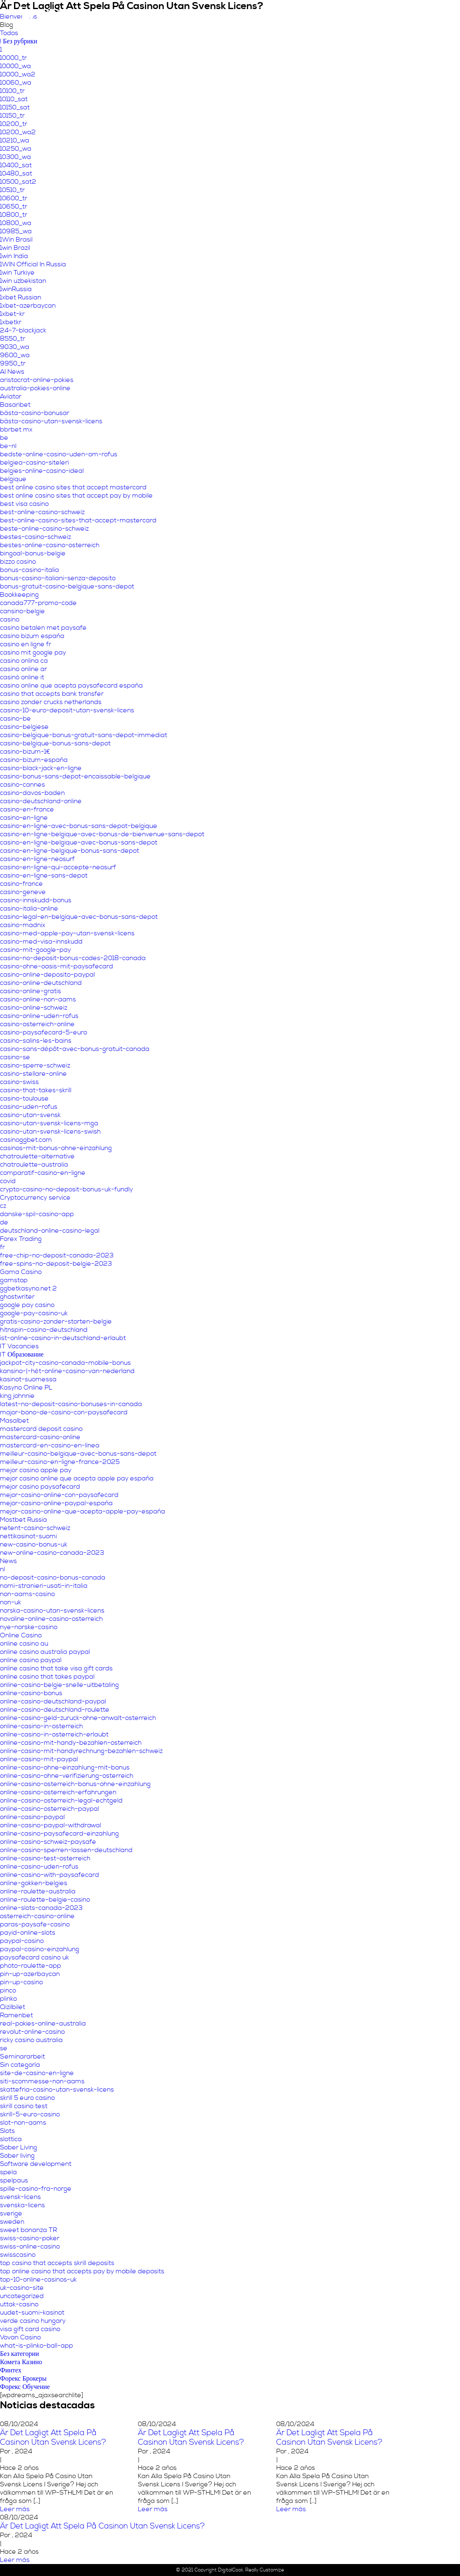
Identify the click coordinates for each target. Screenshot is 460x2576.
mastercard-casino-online (40, 1437)
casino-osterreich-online (37, 1024)
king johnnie (17, 1396)
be (4, 438)
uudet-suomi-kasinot (32, 2312)
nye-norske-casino (28, 1627)
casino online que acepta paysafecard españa (71, 685)
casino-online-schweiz (33, 1007)
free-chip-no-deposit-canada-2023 (57, 1255)
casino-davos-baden (32, 793)
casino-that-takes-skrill (35, 1090)
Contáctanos (417, 14)
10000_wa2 (18, 74)
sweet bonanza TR (28, 2230)
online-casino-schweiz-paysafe (48, 1842)
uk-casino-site (22, 2288)
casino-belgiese (24, 727)
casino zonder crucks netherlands (51, 702)
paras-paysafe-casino (35, 1924)
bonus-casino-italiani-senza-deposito (58, 578)
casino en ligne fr (25, 644)
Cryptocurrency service (35, 1197)
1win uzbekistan (23, 281)
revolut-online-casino (32, 2032)
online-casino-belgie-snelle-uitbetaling (59, 1685)
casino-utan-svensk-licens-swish (50, 1131)
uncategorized (22, 2296)
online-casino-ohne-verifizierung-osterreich (66, 1776)
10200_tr (13, 124)
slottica (11, 2139)
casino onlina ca (24, 661)
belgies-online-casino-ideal (42, 471)
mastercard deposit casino (41, 1429)
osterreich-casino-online (37, 1916)
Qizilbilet (12, 2007)
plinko (8, 1999)
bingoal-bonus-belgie (33, 553)
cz (3, 1206)
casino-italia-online (29, 908)
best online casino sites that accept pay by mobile (76, 495)
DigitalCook (230, 2570)
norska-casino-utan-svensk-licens (52, 1610)
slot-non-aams (23, 2122)
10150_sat (15, 107)
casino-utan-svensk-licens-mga (49, 1123)
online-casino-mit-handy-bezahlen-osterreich (71, 1743)
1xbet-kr (12, 314)
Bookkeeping (19, 595)
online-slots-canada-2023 (41, 1908)
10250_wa (15, 149)
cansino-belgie (22, 611)
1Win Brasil (16, 239)
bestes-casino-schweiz (35, 537)
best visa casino (24, 504)
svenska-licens (22, 2205)
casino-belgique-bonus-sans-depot (55, 743)
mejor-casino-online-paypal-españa (56, 1503)
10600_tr (13, 198)
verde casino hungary (33, 2321)
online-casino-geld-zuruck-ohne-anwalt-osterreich (78, 1718)
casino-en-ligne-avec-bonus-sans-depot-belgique (78, 826)
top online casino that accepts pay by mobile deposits (82, 2271)
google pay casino (27, 1305)
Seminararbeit (22, 2056)
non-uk (10, 1602)
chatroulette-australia (34, 1164)
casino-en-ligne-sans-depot (44, 875)
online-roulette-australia (38, 1891)
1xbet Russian (20, 297)
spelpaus (14, 2180)
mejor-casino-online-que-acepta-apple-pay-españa (82, 1511)
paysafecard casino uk (34, 1957)
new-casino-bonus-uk (33, 1544)
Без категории (19, 2354)
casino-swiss (19, 1082)
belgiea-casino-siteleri (34, 462)
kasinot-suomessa (28, 1379)
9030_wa (14, 347)
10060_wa (15, 82)
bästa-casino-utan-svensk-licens (51, 421)
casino (9, 619)
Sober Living (18, 2147)
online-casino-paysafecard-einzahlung (59, 1833)
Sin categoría (20, 2065)
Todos (9, 33)
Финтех (10, 2370)
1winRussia (16, 289)
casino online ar (23, 669)
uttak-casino (19, 2304)
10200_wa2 (18, 132)
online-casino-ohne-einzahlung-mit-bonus (65, 1767)
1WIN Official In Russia (33, 264)
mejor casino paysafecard (40, 1487)
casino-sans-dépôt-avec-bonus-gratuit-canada (74, 1049)
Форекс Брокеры (23, 2378)
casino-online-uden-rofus (39, 1016)
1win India (14, 256)
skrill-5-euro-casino (30, 2114)
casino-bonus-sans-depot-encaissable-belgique (75, 776)
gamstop (14, 1280)
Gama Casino (21, 1272)
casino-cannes (22, 784)
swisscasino (18, 2255)
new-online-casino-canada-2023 (52, 1553)
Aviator (10, 396)
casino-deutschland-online (41, 801)
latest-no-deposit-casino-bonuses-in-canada (71, 1404)
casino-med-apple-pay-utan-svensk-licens (67, 933)
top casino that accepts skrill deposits (57, 2263)
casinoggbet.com (26, 1140)
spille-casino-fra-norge (35, 2189)
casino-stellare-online (33, 1074)
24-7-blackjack (23, 330)
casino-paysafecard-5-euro (43, 1032)
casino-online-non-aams (38, 999)
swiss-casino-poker (29, 2238)
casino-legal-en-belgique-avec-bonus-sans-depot (79, 917)
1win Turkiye (17, 272)
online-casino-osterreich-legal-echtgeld (61, 1800)
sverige (11, 2213)
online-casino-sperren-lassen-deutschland (66, 1850)
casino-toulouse (24, 1098)
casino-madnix (22, 925)
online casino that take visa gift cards (56, 1668)
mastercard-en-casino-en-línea (50, 1445)
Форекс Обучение (25, 2387)
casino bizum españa (32, 636)
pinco (8, 1990)
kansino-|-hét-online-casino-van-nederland (67, 1371)
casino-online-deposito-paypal (47, 974)
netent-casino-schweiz (35, 1528)
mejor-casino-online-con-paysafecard (59, 1495)
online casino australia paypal (45, 1652)
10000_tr (13, 58)
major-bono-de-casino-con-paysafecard (64, 1412)
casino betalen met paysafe (43, 628)
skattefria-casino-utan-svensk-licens (57, 2089)
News (8, 1561)
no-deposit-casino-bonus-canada (52, 1577)
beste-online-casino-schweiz (44, 528)
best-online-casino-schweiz (42, 512)
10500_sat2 (18, 182)
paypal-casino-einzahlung (39, 1949)
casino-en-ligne (24, 818)
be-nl (8, 446)
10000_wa (15, 66)
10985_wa (16, 231)
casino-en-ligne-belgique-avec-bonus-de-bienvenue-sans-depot (102, 834)
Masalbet (14, 1420)
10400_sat (16, 165)
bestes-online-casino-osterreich (50, 545)
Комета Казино (21, 2362)
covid (8, 1181)
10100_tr (12, 91)
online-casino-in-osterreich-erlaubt (54, 1734)
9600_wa (15, 355)
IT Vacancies (19, 1346)
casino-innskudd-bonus (35, 900)
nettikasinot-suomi (28, 1536)
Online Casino (21, 1635)
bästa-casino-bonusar (34, 413)
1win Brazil (15, 248)
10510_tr (12, 190)
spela (8, 2172)
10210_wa (14, 140)
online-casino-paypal (32, 1817)
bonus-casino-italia (29, 570)
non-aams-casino (27, 1594)
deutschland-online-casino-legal (50, 1230)
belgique (13, 479)
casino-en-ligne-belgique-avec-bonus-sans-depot (78, 842)
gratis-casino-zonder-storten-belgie (56, 1321)
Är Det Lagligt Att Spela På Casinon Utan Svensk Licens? (53, 2437)
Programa (369, 14)
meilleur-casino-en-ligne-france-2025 (60, 1462)
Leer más (15, 2509)
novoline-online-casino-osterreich (51, 1619)
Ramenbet (16, 2015)
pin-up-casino (21, 1982)
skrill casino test (23, 2106)
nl (2, 1569)
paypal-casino (22, 1941)
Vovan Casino (20, 2337)
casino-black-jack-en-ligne (41, 768)
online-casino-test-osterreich (45, 1858)
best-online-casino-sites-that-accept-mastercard (78, 520)
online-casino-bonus (31, 1693)
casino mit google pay (33, 652)
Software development (35, 2164)
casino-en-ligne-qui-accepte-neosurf (58, 867)
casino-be (15, 718)
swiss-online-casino (30, 2246)
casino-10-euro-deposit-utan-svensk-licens (67, 710)
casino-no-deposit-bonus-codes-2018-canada (73, 958)
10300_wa (15, 157)
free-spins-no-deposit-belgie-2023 (56, 1264)
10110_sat (14, 99)
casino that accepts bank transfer (52, 694)
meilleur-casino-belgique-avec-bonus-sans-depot (78, 1453)
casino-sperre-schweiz (35, 1065)
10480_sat (16, 173)
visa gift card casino (30, 2329)
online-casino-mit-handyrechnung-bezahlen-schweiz (81, 1751)
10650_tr (13, 206)
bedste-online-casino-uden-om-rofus (58, 454)
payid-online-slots (27, 1932)
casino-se (15, 1057)
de (4, 1222)
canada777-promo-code (38, 603)
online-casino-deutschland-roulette (54, 1709)
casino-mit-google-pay (35, 950)
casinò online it (22, 677)
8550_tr (12, 338)
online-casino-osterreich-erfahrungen (58, 1792)
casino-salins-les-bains (35, 1041)
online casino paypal (31, 1660)
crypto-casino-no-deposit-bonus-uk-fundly (66, 1189)
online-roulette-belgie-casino (45, 1899)
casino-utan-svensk (30, 1115)
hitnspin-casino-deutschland (44, 1330)
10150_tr (12, 115)
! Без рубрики (18, 41)
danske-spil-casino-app (37, 1214)
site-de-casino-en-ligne (37, 2073)
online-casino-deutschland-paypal (53, 1701)
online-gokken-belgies (33, 1883)
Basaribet (15, 405)
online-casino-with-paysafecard (49, 1875)
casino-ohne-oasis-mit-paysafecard (56, 966)
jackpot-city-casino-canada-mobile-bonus (65, 1363)
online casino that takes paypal (47, 1676)
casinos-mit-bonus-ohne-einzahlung (56, 1148)
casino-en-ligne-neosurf (37, 859)
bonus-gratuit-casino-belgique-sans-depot (67, 586)
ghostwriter (17, 1297)
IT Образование (22, 1354)
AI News (12, 372)
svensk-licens (20, 2197)
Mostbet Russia (23, 1520)
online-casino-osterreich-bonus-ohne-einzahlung (75, 1784)
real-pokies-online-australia (43, 2023)
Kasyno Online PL (26, 1387)
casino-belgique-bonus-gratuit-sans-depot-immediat (83, 735)
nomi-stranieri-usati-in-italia (44, 1586)
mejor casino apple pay (35, 1470)
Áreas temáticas (275, 14)
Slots (7, 2131)
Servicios (327, 14)
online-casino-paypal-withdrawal (50, 1825)
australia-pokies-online (35, 388)
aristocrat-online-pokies (37, 380)
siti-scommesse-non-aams (42, 2081)
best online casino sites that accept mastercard (73, 487)
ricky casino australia (31, 2040)
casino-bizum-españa (34, 760)
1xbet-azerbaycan (28, 305)
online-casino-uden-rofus (39, 1866)
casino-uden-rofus (28, 1107)
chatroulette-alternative (37, 1156)
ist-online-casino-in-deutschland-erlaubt (63, 1338)
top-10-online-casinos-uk (38, 2279)
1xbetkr (10, 322)
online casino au (24, 1643)
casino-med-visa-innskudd (41, 941)
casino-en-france (27, 809)
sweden (12, 2222)
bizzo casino (18, 561)
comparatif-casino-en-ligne (42, 1173)
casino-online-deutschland (41, 983)
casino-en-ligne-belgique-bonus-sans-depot (69, 851)
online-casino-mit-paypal (39, 1759)
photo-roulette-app (30, 1966)
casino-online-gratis (30, 991)
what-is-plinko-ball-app (36, 2345)
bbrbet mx (16, 429)
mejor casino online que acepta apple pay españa (77, 1478)
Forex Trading (21, 1239)
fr (2, 1247)
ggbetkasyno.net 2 (28, 1288)
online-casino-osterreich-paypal (49, 1809)
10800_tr (13, 215)
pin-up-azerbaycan (30, 1974)
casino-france (21, 884)
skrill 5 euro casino (27, 2098)
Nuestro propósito (209, 14)
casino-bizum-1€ (25, 751)
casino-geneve (23, 892)
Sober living (17, 2155)
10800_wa (15, 223)
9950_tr (13, 363)
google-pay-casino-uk (34, 1313)
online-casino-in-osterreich (41, 1726)
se (3, 2048)
